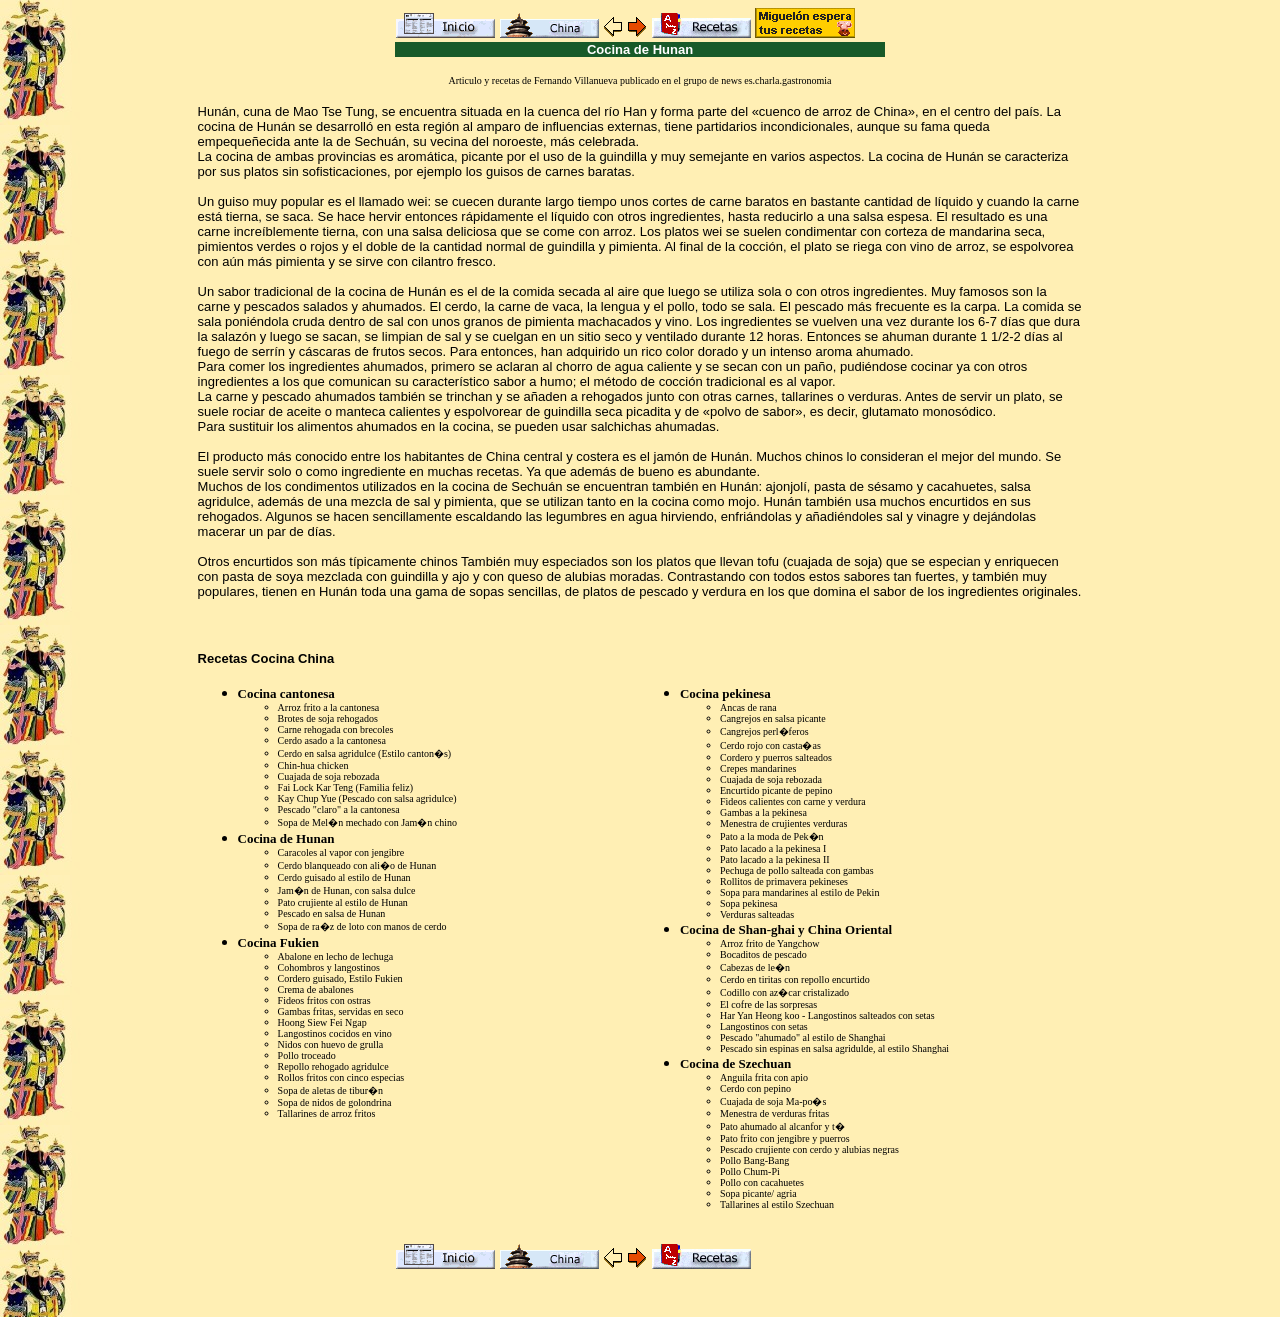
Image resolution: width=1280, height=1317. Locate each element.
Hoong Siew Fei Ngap (322, 1022)
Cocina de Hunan (286, 838)
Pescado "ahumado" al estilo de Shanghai (803, 1037)
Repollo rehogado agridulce (333, 1066)
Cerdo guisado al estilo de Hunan (344, 877)
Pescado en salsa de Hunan (332, 913)
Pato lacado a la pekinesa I (773, 848)
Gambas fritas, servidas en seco (341, 1011)
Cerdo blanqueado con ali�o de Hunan (357, 865)
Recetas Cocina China (266, 658)
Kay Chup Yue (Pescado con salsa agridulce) (367, 798)
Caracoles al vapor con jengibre (341, 852)
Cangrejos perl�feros (764, 731)
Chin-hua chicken (313, 765)
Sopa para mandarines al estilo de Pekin (799, 892)
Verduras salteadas (757, 914)
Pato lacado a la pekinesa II (775, 859)
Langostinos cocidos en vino (335, 1033)
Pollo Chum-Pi (750, 1171)
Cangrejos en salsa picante (773, 718)
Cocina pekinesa (725, 693)
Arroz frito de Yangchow (769, 943)
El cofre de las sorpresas (768, 1004)
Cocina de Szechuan (735, 1063)
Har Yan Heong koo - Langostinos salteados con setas (827, 1015)
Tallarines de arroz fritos (327, 1113)
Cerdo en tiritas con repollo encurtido (795, 979)
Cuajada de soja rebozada (329, 776)
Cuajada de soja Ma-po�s (773, 1101)
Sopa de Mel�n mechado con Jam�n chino (367, 822)
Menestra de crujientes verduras (783, 823)
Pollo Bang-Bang (754, 1160)
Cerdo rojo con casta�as (770, 745)
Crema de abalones (316, 989)
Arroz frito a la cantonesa (329, 707)
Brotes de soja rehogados (328, 718)
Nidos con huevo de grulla (331, 1044)
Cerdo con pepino (755, 1088)
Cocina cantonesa (286, 693)
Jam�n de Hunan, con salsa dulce (347, 890)
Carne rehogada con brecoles (336, 729)
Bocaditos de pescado (763, 954)
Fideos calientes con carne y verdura (793, 801)
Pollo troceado (307, 1055)
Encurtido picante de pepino (776, 790)
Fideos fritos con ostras (324, 1000)
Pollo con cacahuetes (762, 1182)
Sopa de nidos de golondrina (335, 1102)
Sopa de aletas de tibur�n (331, 1090)
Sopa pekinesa (749, 903)
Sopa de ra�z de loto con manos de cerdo (362, 926)
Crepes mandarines (758, 768)
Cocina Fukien (278, 942)
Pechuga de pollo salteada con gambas (797, 870)
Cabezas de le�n (755, 967)
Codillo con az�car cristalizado (784, 992)
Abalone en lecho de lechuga (336, 956)
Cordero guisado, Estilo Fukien (340, 978)
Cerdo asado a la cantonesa (332, 740)
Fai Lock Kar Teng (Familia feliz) (345, 787)
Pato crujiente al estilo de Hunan (343, 902)
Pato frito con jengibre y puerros (785, 1138)
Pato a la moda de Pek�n (772, 836)
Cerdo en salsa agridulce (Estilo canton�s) (365, 753)
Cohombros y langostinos (329, 967)
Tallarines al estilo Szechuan (777, 1204)
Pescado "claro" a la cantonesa (339, 809)
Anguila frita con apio (764, 1077)
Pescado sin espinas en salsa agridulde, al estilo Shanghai (834, 1048)
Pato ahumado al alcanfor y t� (782, 1126)
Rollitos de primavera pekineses (784, 881)
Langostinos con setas (764, 1026)
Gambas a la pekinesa (763, 812)
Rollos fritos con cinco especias (341, 1077)
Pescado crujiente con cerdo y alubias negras (809, 1149)
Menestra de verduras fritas (774, 1113)
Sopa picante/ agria (758, 1193)
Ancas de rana (748, 707)
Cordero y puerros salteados (776, 757)
